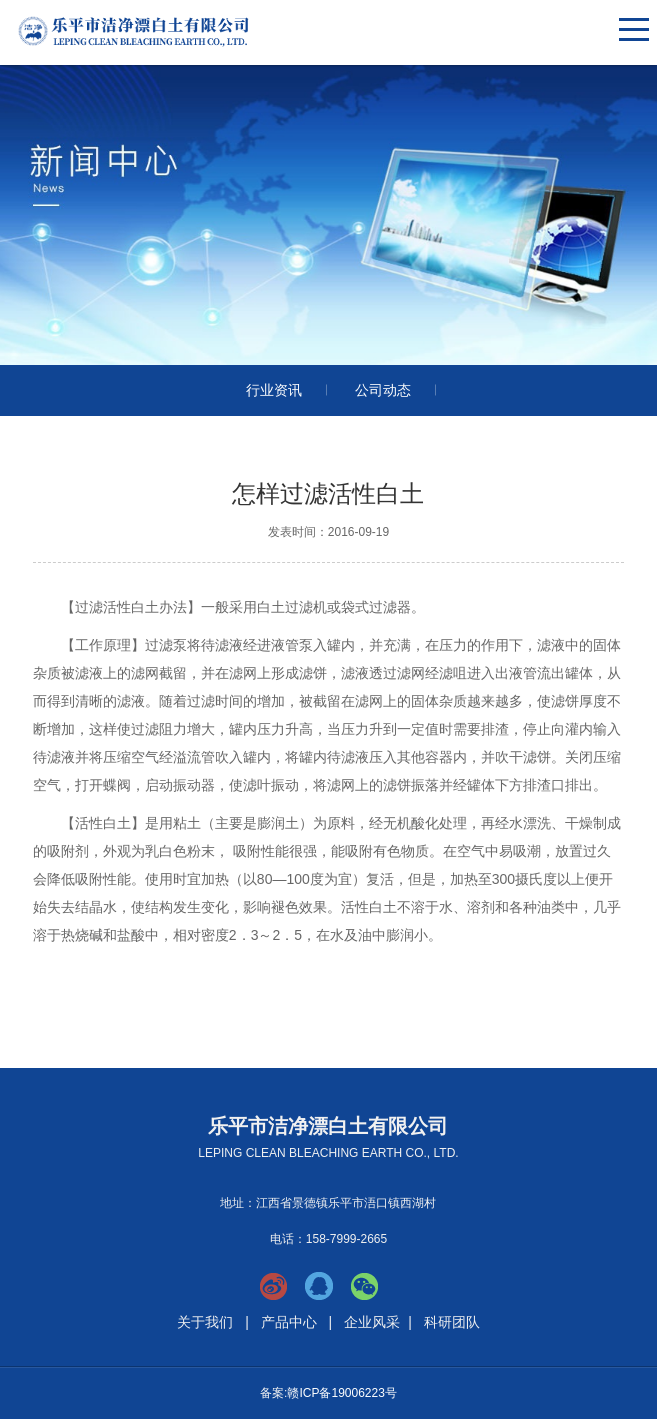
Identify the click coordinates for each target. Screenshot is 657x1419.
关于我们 (205, 1322)
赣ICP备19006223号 (341, 1393)
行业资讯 (274, 390)
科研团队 (452, 1322)
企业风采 (372, 1322)
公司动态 (383, 390)
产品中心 (289, 1322)
